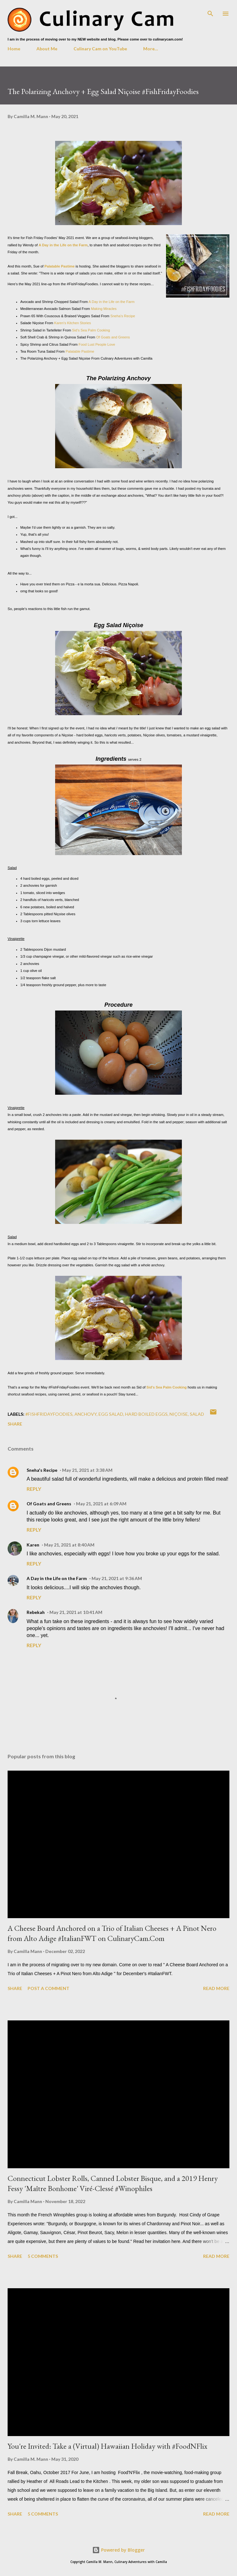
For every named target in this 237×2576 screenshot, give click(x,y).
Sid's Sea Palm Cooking (91, 330)
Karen (33, 1544)
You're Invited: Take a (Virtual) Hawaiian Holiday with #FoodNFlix (107, 2446)
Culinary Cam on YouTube (100, 48)
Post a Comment (48, 1988)
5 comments (43, 2256)
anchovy (85, 1414)
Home (14, 48)
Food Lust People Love (96, 344)
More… (150, 48)
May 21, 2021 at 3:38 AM (87, 1470)
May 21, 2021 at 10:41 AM (75, 1612)
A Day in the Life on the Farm (63, 245)
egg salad (111, 1414)
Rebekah (36, 1612)
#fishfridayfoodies (49, 1414)
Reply (34, 1489)
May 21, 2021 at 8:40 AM (69, 1544)
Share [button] (15, 1424)
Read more (216, 1988)
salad (197, 1414)
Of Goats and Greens (113, 337)
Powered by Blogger (118, 2550)
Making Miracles (104, 309)
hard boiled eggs (146, 1414)
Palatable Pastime (59, 266)
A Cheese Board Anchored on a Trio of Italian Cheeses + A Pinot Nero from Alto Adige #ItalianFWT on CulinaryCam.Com (112, 1933)
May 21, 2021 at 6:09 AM (101, 1503)
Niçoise (179, 1414)
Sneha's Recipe (122, 316)
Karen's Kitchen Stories (72, 323)
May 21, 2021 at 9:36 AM (117, 1578)
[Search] (210, 11)
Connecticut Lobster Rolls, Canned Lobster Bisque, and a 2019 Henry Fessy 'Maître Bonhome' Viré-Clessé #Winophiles (113, 2183)
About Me (46, 48)
